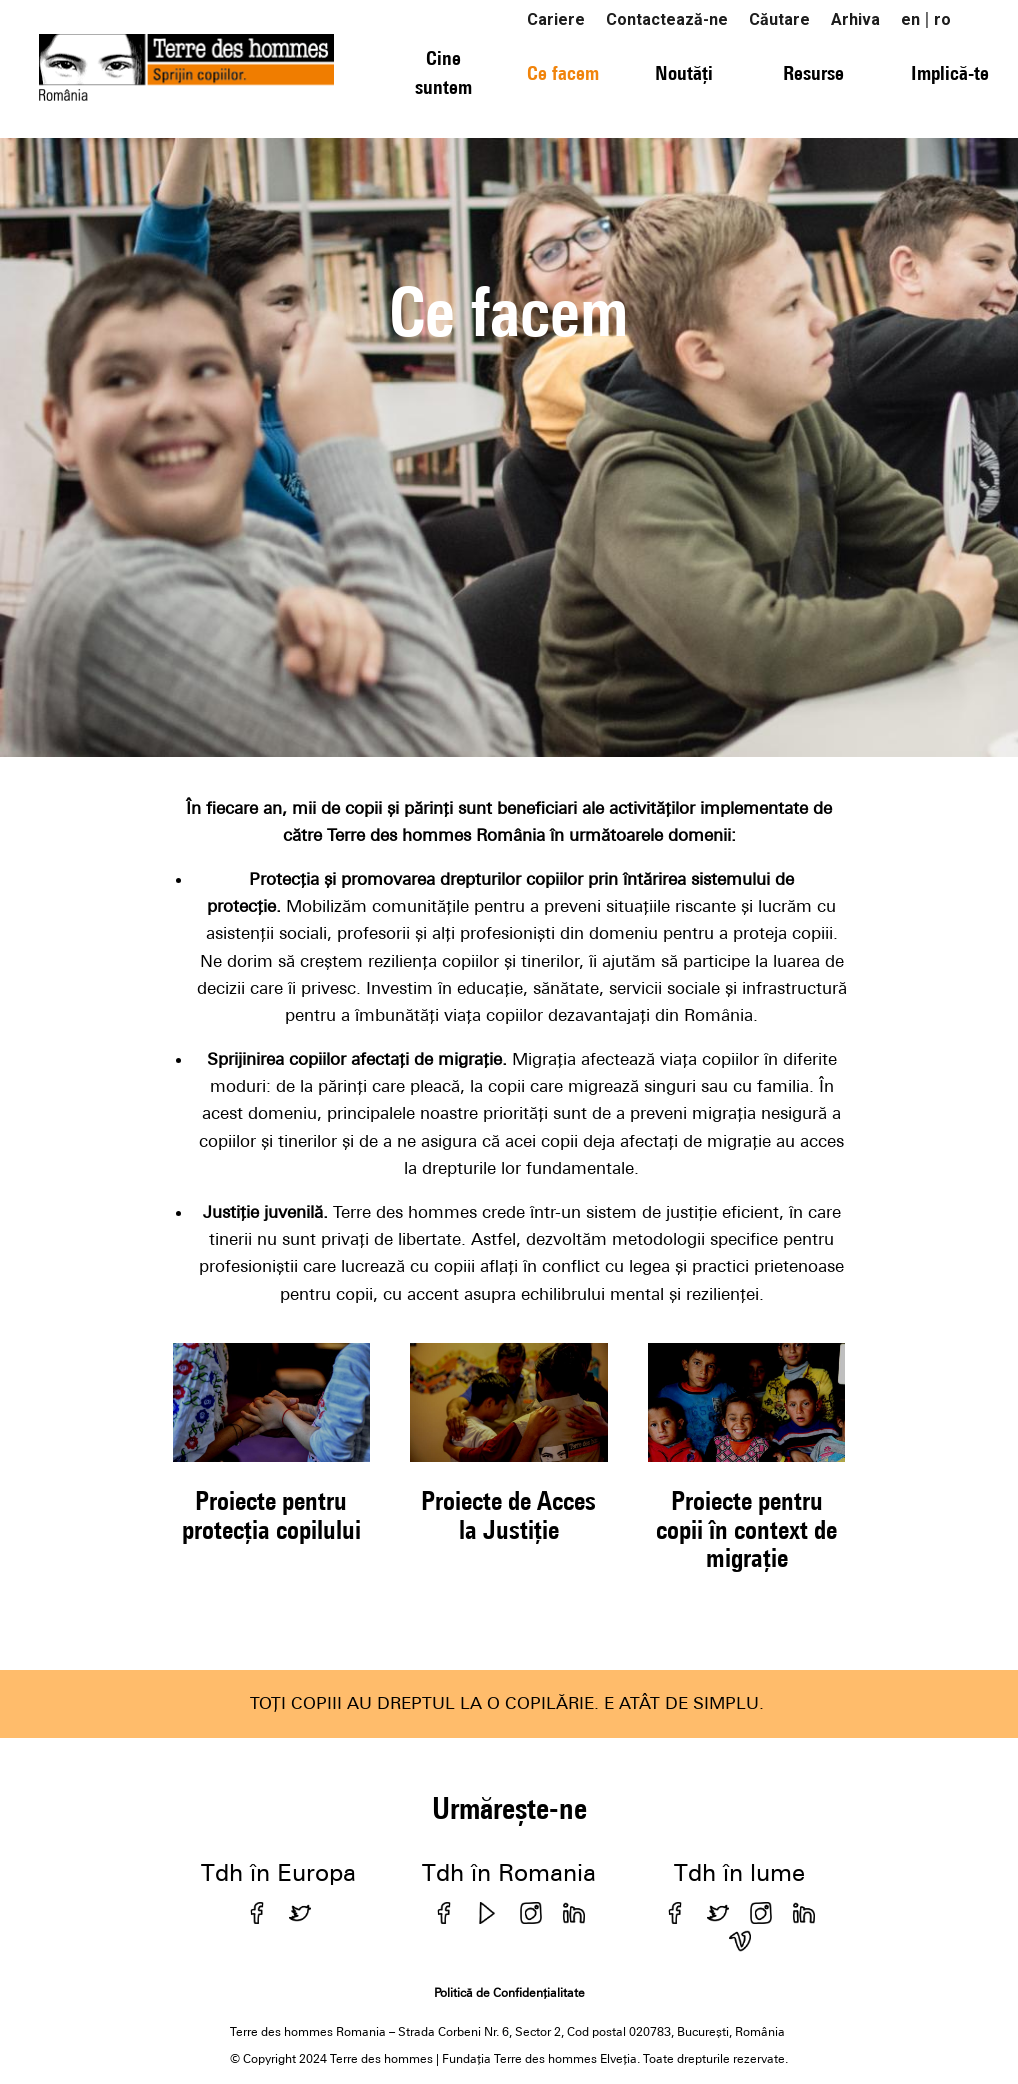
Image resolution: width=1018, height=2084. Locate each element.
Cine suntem (443, 72)
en (910, 19)
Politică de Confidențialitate (509, 1993)
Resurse (813, 72)
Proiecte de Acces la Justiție (508, 1514)
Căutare (779, 19)
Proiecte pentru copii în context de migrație (746, 1528)
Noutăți (684, 72)
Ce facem (563, 72)
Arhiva (855, 19)
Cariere (556, 19)
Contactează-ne (667, 19)
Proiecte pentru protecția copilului (271, 1514)
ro (942, 19)
